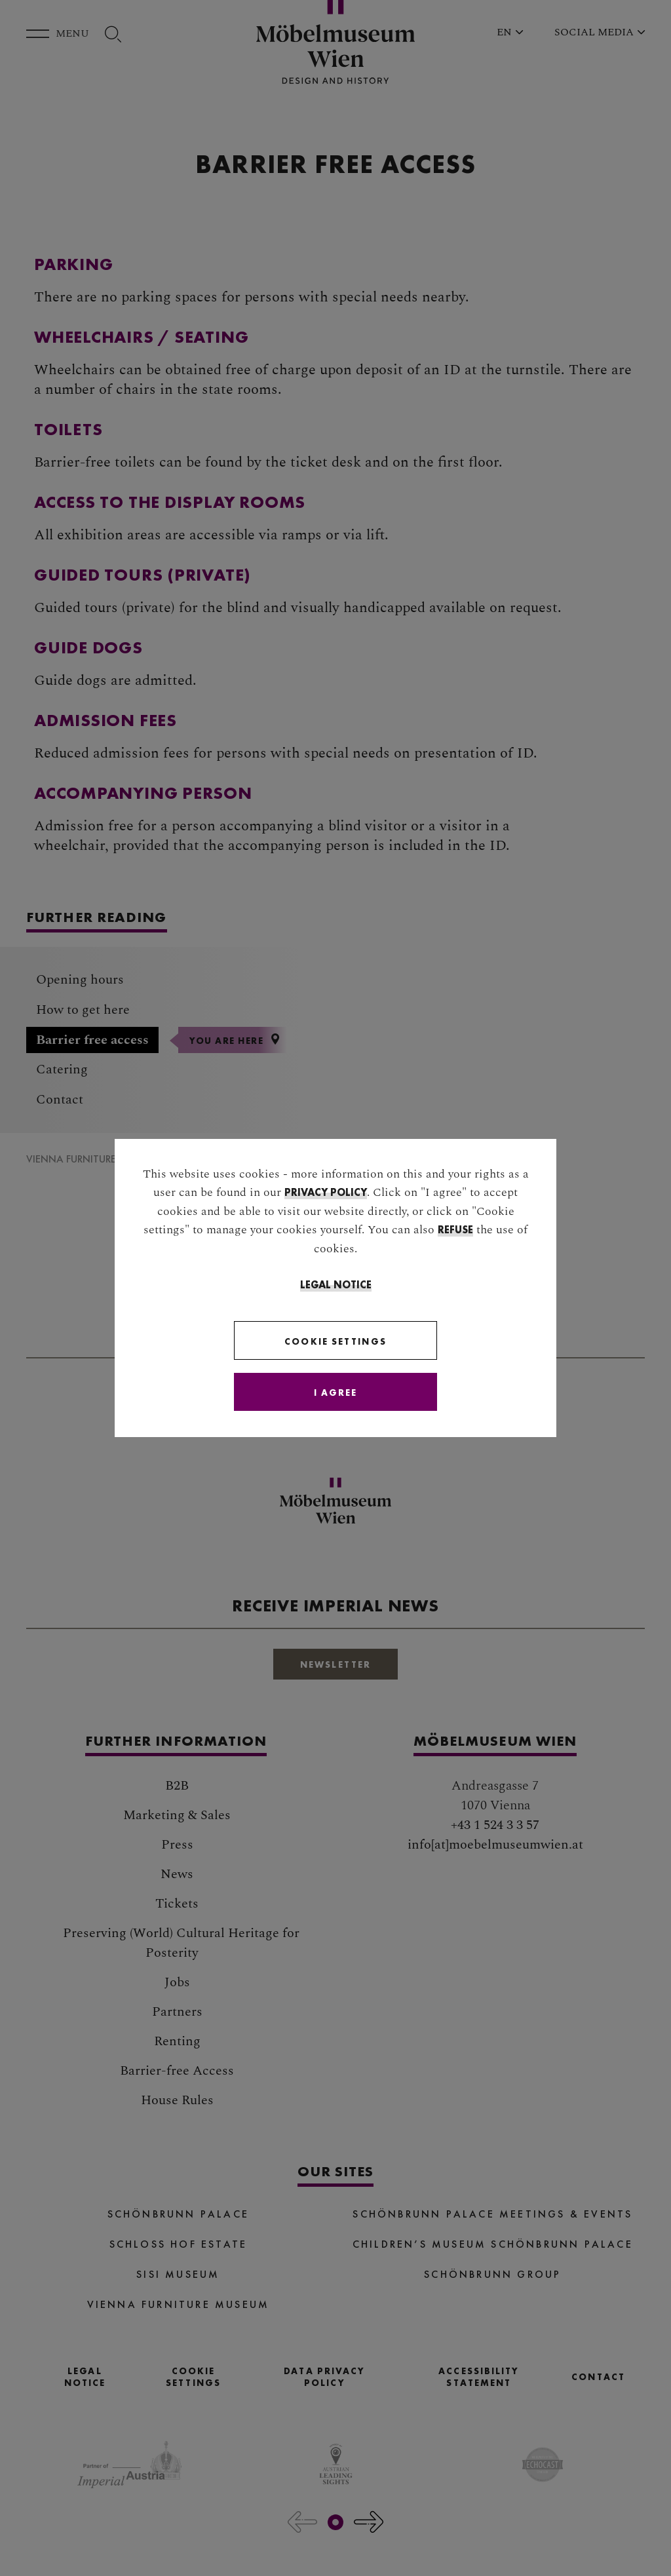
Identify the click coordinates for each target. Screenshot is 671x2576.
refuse (455, 1230)
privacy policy (325, 1192)
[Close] (335, 1392)
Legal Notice (336, 1285)
